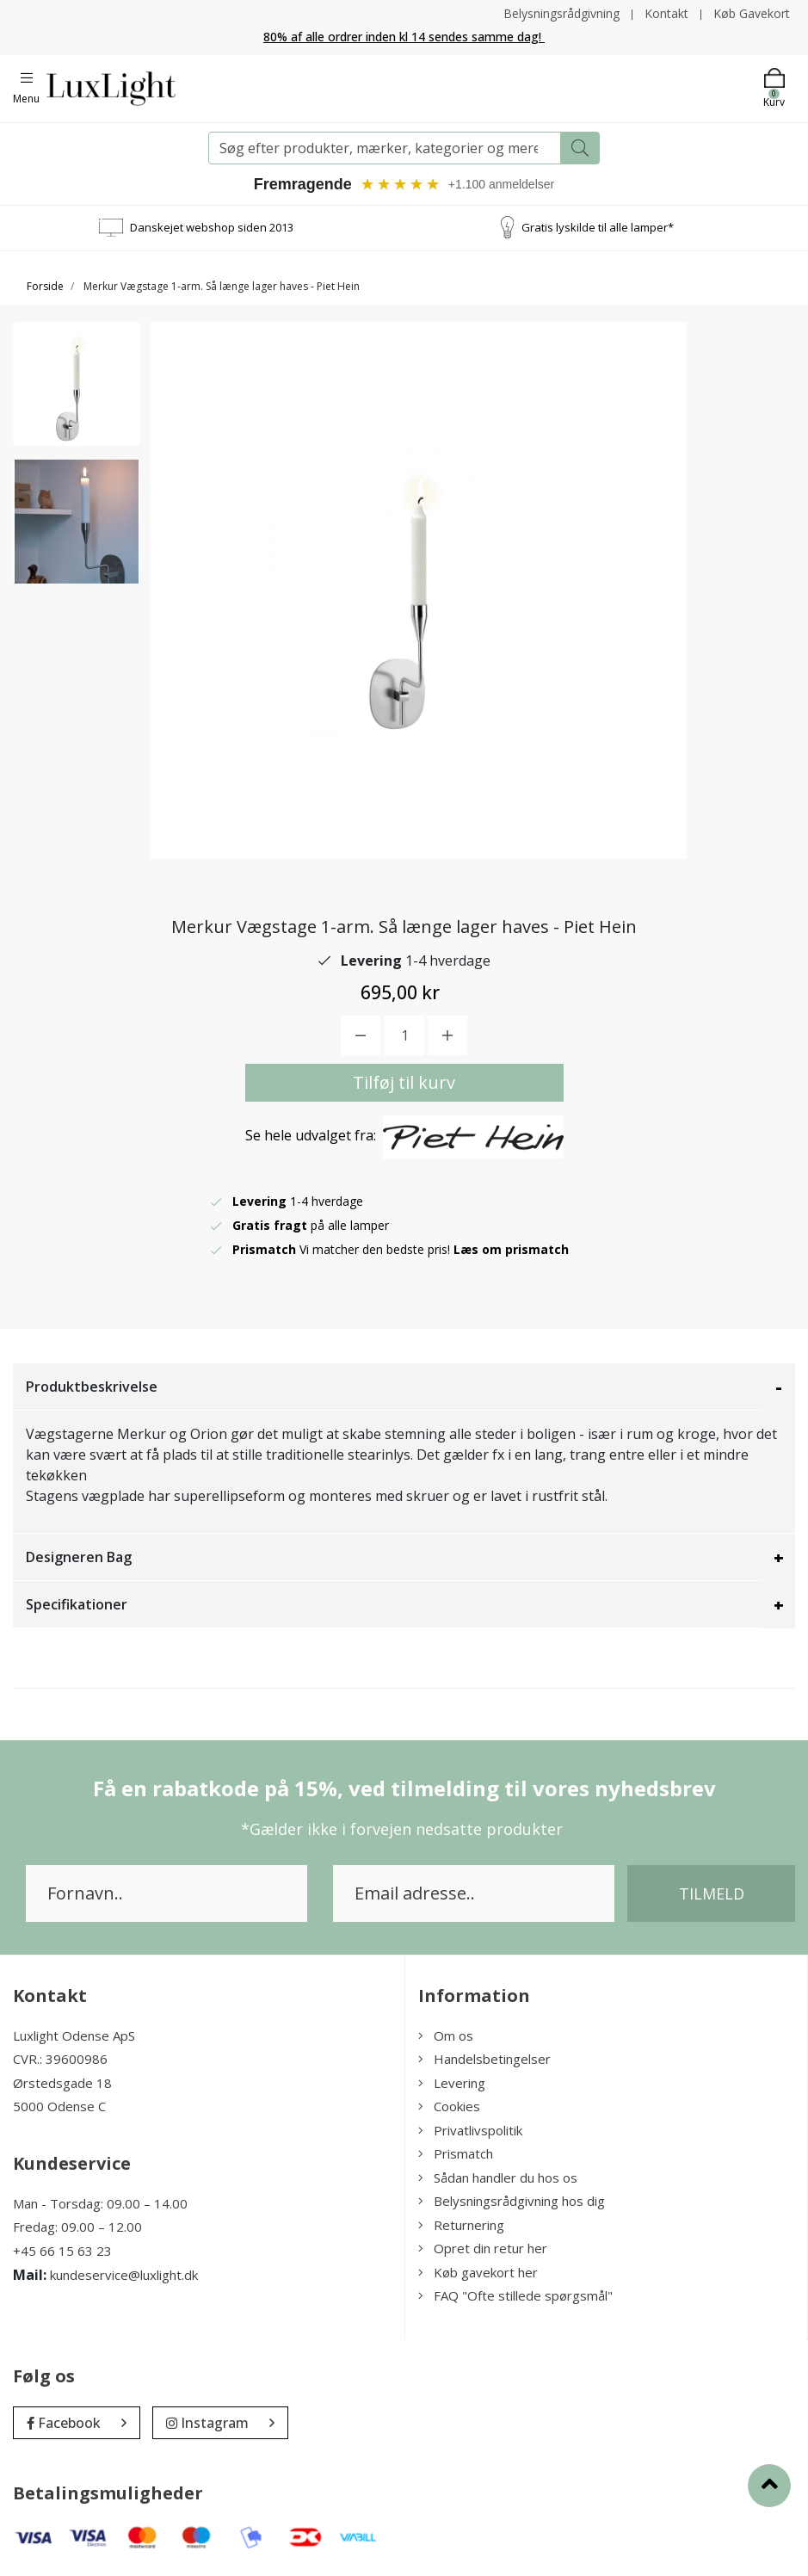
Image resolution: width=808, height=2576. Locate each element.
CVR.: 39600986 (60, 2058)
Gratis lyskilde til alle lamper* (597, 227)
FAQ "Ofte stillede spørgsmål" (515, 2295)
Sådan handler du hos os (497, 2177)
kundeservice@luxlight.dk (124, 2274)
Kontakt (666, 13)
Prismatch (455, 2153)
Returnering (461, 2224)
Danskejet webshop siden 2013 (211, 227)
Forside (45, 286)
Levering (451, 2082)
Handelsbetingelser (484, 2058)
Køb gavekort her (478, 2272)
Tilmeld (711, 1893)
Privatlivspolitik (470, 2130)
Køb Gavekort (751, 13)
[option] (76, 384)
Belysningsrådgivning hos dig (511, 2200)
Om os (445, 2035)
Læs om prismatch (511, 1249)
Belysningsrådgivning (561, 13)
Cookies (449, 2106)
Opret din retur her (482, 2248)
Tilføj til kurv (404, 1082)
